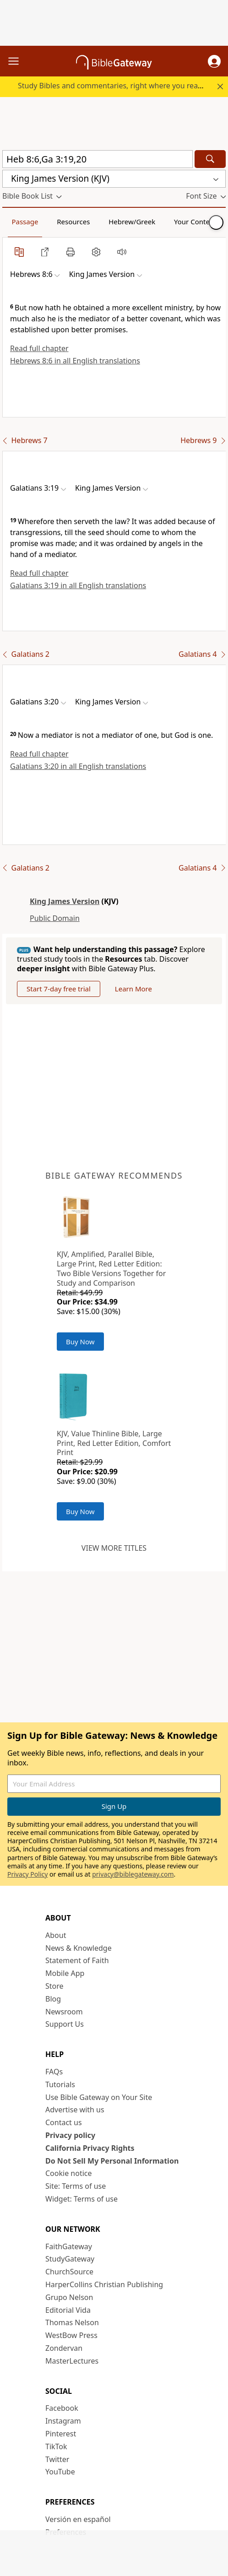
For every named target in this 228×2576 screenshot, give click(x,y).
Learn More (133, 988)
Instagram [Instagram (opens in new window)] (63, 2421)
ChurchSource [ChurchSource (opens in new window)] (69, 2272)
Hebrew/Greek (132, 221)
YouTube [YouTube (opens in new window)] (60, 2472)
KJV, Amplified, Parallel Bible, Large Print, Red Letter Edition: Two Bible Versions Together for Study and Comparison (111, 1268)
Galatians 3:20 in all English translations (78, 766)
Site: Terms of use (75, 2186)
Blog (53, 1999)
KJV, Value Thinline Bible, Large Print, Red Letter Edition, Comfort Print (114, 1443)
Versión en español (78, 2519)
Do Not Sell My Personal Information (112, 2161)
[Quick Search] (97, 159)
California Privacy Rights (90, 2148)
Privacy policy (70, 2135)
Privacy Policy (27, 1874)
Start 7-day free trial (59, 988)
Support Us (64, 2024)
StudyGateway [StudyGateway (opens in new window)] (69, 2259)
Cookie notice (68, 2173)
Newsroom (64, 2012)
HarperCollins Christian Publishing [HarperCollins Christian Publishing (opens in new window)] (104, 2284)
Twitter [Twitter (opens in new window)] (57, 2459)
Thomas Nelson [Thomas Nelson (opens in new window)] (72, 2322)
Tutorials (60, 2084)
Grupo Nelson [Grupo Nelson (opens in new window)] (69, 2297)
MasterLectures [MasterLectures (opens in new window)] (71, 2361)
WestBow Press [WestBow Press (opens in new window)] (71, 2335)
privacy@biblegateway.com (133, 1874)
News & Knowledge (78, 1948)
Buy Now (80, 1341)
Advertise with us (74, 2110)
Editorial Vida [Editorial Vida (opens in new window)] (68, 2310)
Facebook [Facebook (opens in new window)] (61, 2408)
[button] (214, 61)
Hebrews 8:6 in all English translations (75, 361)
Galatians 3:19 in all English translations (78, 585)
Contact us (63, 2122)
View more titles (114, 1548)
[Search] (210, 159)
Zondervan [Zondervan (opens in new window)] (63, 2348)
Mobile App (64, 1973)
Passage (24, 221)
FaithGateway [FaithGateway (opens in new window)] (68, 2246)
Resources (73, 221)
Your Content (195, 221)
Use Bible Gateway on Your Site (98, 2097)
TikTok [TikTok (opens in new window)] (56, 2446)
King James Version (64, 901)
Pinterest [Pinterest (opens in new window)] (60, 2434)
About (55, 1935)
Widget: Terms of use (81, 2199)
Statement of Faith (77, 1960)
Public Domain (55, 918)
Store (54, 1986)
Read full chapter (39, 348)
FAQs (54, 2072)
